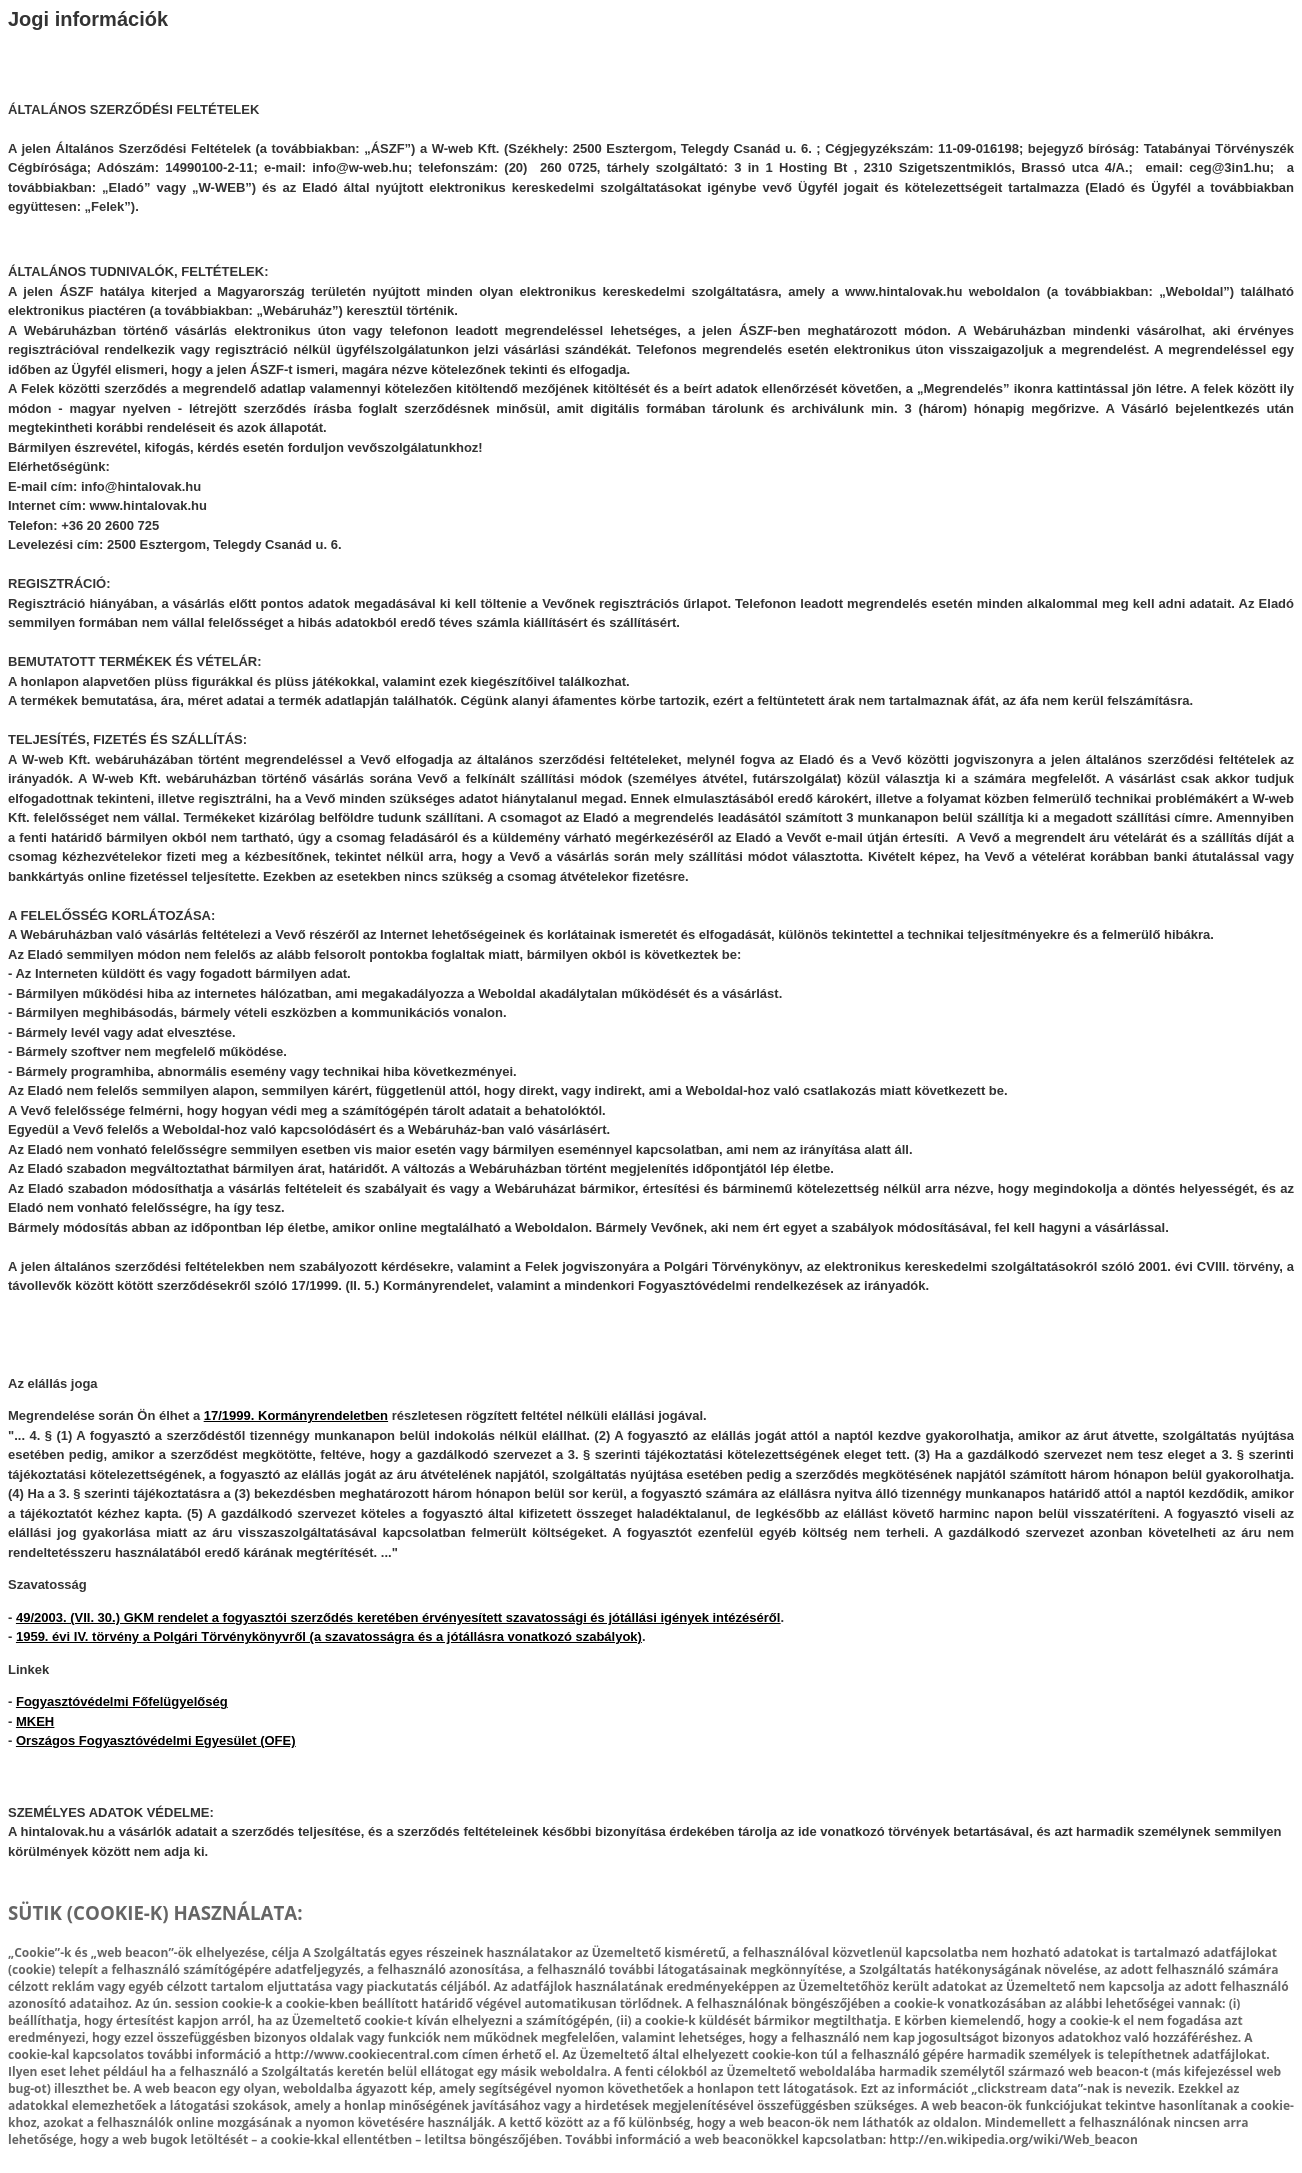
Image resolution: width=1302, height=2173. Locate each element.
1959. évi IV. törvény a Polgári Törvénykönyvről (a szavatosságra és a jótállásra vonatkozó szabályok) (329, 1636)
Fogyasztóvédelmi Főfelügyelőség (122, 1701)
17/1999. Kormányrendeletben (296, 1415)
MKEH (35, 1721)
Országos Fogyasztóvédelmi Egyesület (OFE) (156, 1740)
